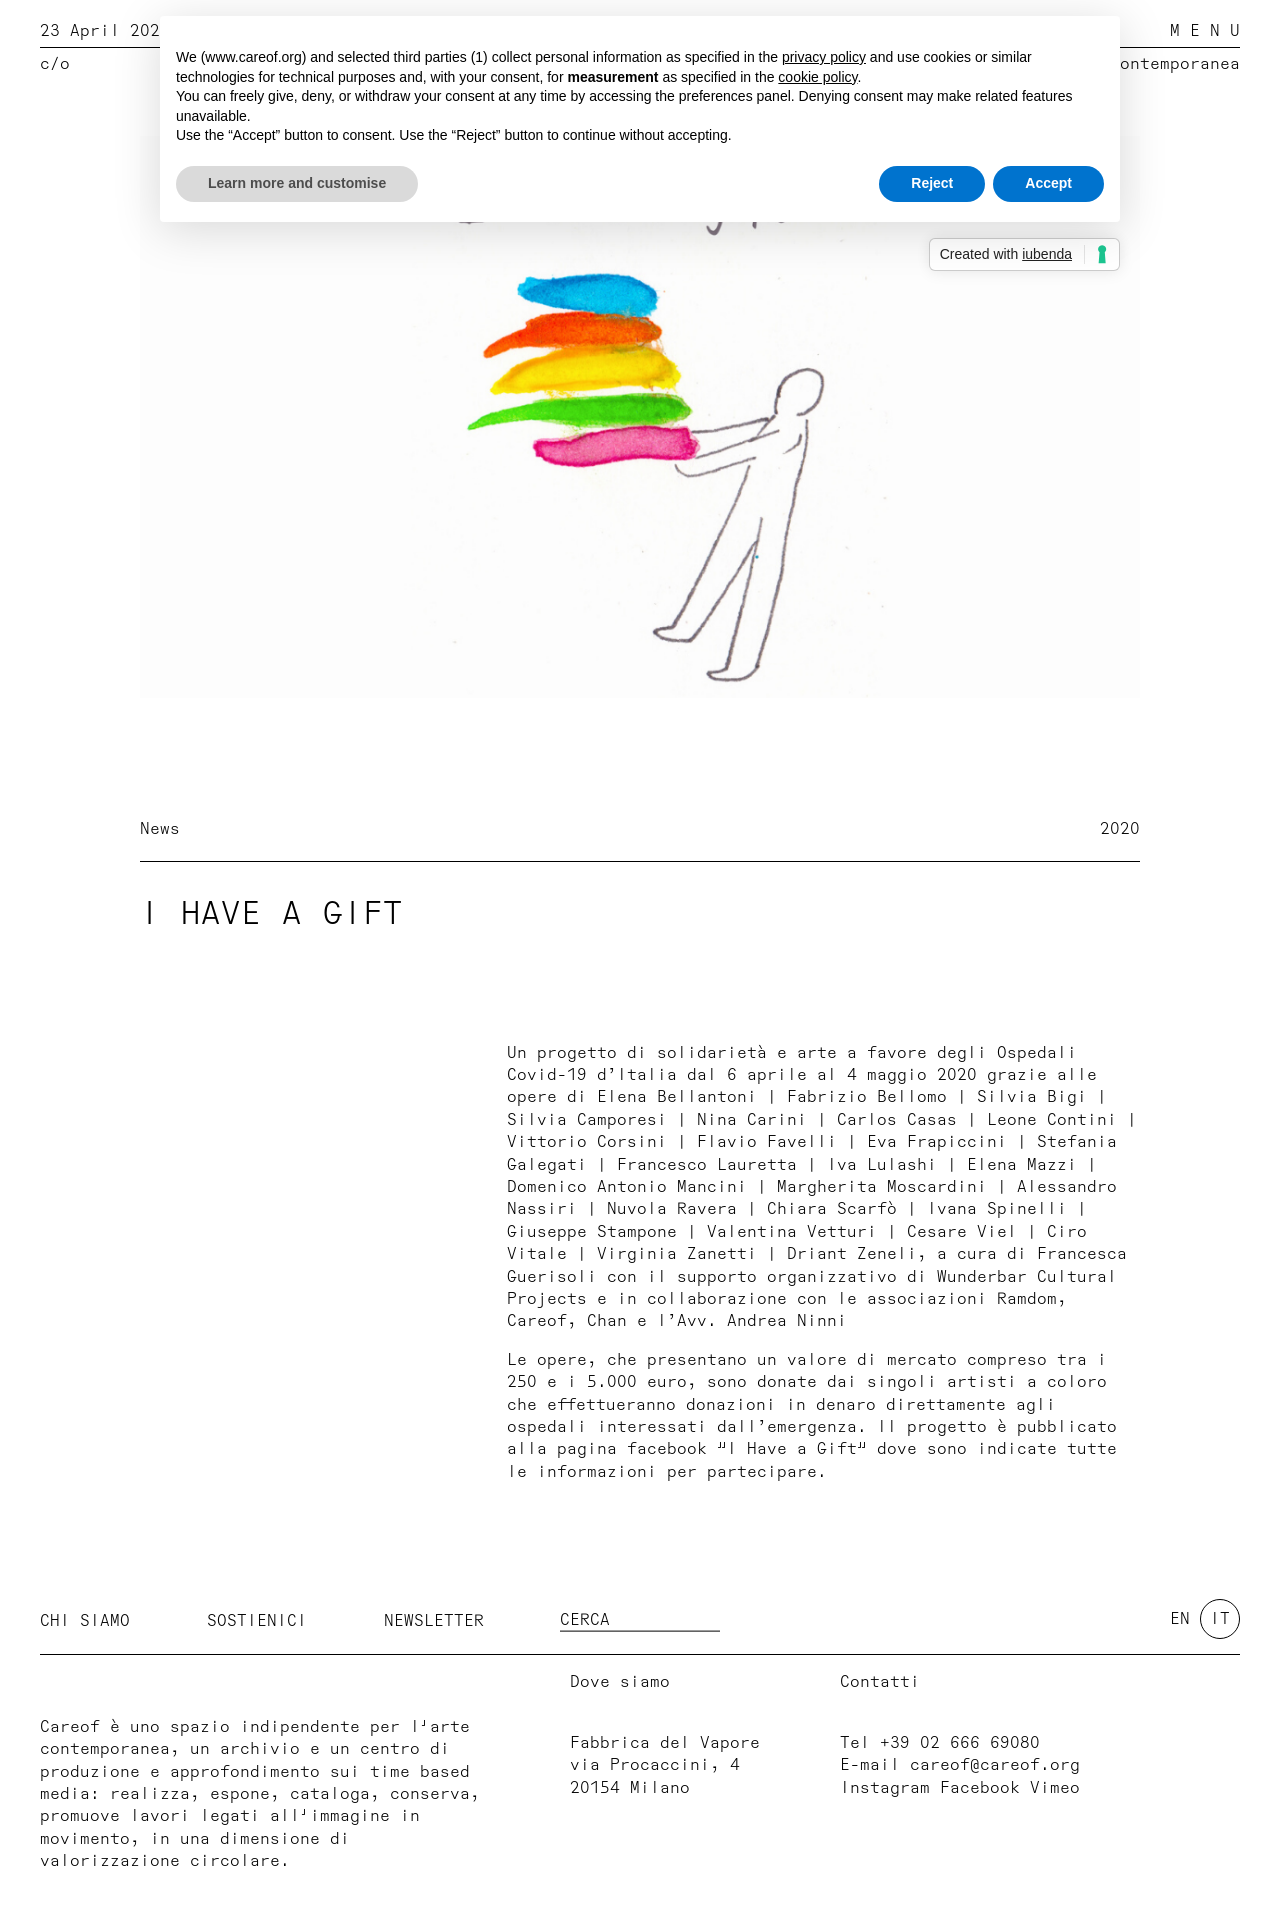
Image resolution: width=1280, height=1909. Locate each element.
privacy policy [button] (824, 57)
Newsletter (434, 1621)
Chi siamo (85, 1621)
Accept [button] (1048, 183)
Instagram (885, 1788)
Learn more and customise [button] (297, 183)
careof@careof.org (995, 1765)
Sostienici (257, 1621)
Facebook (980, 1788)
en (1180, 1619)
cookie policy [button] (817, 77)
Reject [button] (932, 183)
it (1220, 1619)
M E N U (1205, 31)
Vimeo (1055, 1788)
